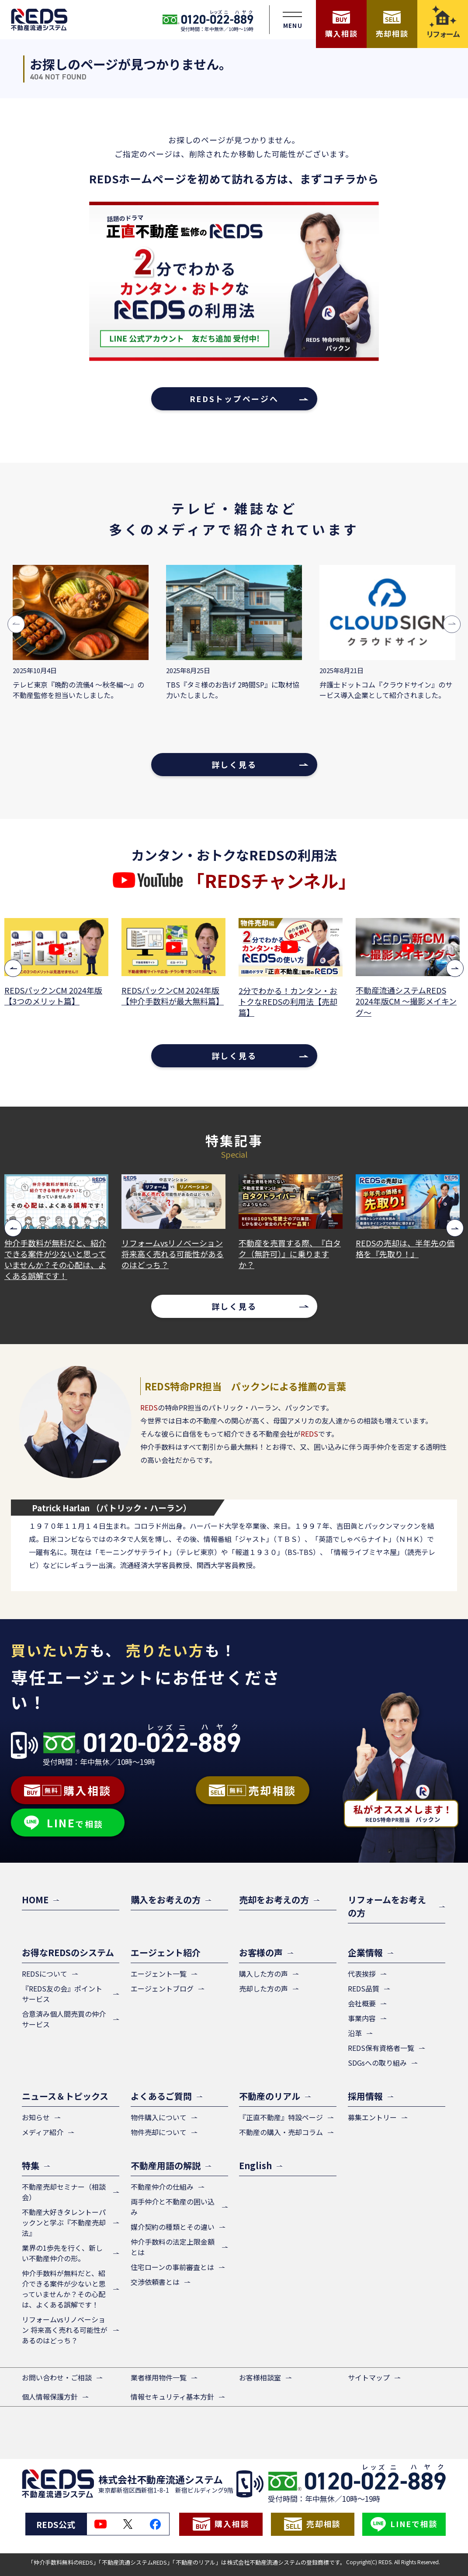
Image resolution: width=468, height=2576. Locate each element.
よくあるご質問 (161, 2096)
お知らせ (36, 2117)
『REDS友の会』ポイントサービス (62, 1993)
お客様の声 (261, 1952)
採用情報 (365, 2096)
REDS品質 (363, 1988)
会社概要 (362, 2003)
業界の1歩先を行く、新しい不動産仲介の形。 (62, 2252)
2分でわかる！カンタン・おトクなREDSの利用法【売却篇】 (399, 1001)
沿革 (355, 2033)
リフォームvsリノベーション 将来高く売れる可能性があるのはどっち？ (283, 1254)
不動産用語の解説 (166, 2165)
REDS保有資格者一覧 (381, 2048)
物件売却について (159, 2132)
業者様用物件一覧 (159, 2377)
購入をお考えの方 (166, 1899)
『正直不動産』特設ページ (281, 2117)
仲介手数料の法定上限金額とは (173, 2246)
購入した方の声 (263, 1973)
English (255, 2165)
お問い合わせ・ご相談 (57, 2377)
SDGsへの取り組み (377, 2062)
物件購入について (159, 2117)
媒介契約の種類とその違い (173, 2227)
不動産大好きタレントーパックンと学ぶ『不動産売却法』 (64, 2222)
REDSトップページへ (234, 398)
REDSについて (44, 1973)
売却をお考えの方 (274, 1899)
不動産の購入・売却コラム (281, 2132)
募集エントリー (372, 2117)
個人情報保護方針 (50, 2396)
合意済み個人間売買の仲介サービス (64, 2019)
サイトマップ (369, 2377)
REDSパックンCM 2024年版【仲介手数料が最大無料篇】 (283, 996)
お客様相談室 (260, 2377)
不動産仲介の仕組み (162, 2186)
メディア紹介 (42, 2132)
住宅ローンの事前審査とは (172, 2267)
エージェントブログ (162, 1988)
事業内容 (362, 2018)
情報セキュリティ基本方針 (172, 2396)
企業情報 (365, 1952)
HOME (35, 1899)
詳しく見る (234, 764)
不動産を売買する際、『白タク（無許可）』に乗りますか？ (401, 1254)
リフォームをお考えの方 (387, 1906)
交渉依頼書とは (155, 2282)
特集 (30, 2165)
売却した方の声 (263, 1988)
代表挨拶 (362, 1973)
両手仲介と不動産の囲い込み (173, 2206)
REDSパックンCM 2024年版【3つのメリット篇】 (164, 996)
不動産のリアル (269, 2096)
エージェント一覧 (159, 1973)
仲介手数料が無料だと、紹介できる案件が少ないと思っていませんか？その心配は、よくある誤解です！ (166, 1260)
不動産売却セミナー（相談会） (64, 2191)
